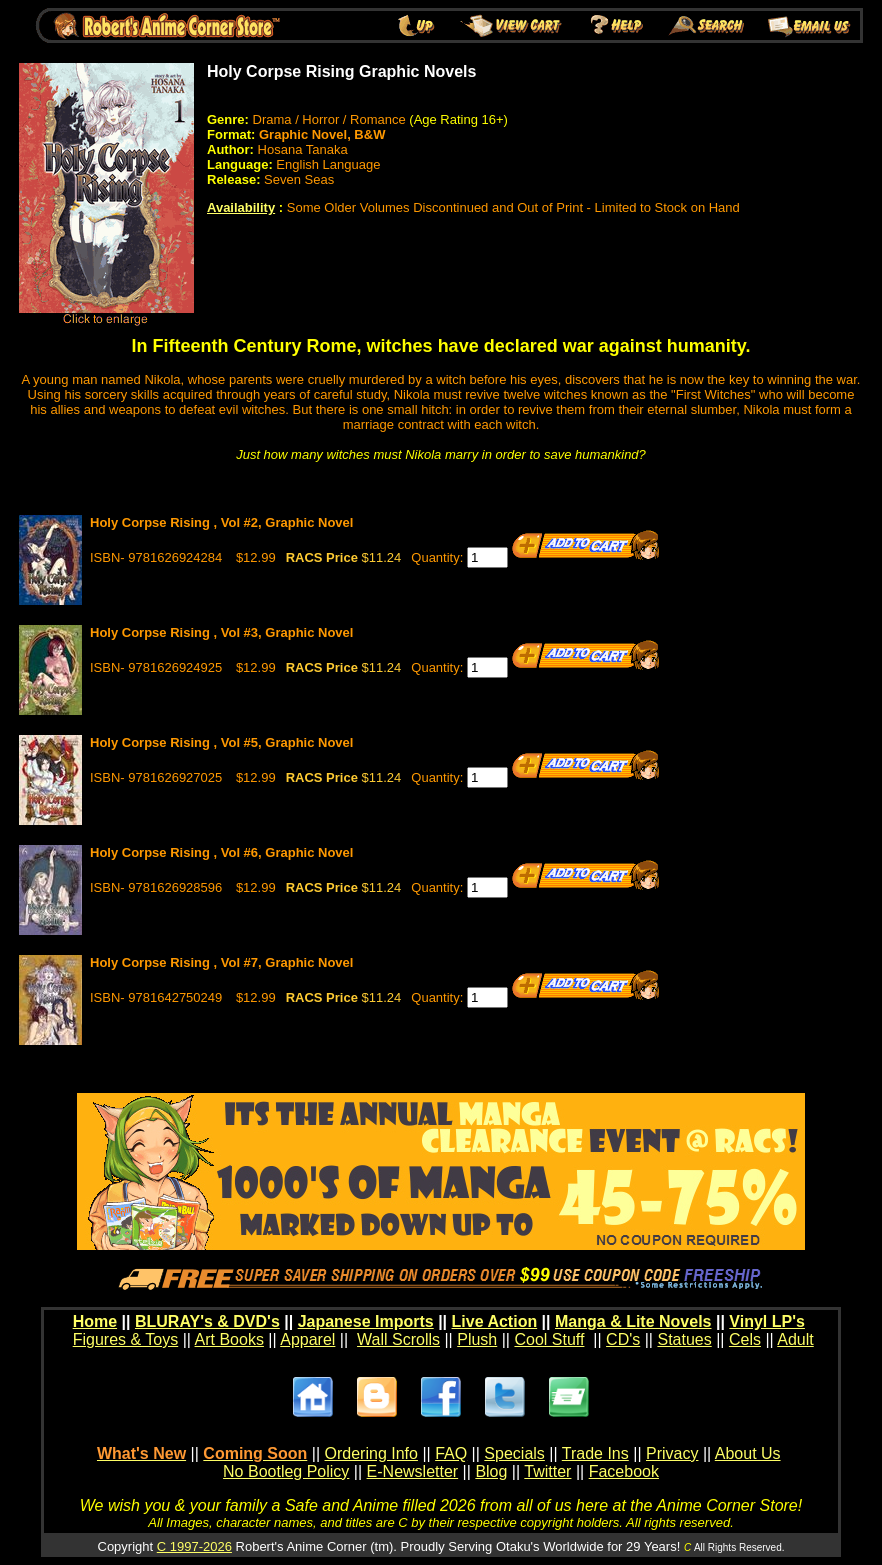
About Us (748, 1453)
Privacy (672, 1453)
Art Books (229, 1339)
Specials (514, 1453)
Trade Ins (595, 1453)
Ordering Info (371, 1453)
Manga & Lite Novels (633, 1321)
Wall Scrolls (398, 1339)
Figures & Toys (126, 1339)
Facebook (624, 1471)
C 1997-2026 (194, 1546)
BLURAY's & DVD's (207, 1321)
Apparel (307, 1339)
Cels (745, 1339)
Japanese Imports (366, 1321)
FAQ (451, 1453)
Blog (491, 1471)
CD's (623, 1339)
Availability (241, 207)
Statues (684, 1339)
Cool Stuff (549, 1339)
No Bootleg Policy (286, 1471)
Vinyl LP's (767, 1321)
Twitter (547, 1471)
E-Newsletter (413, 1471)
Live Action (495, 1321)
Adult (795, 1339)
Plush (477, 1339)
